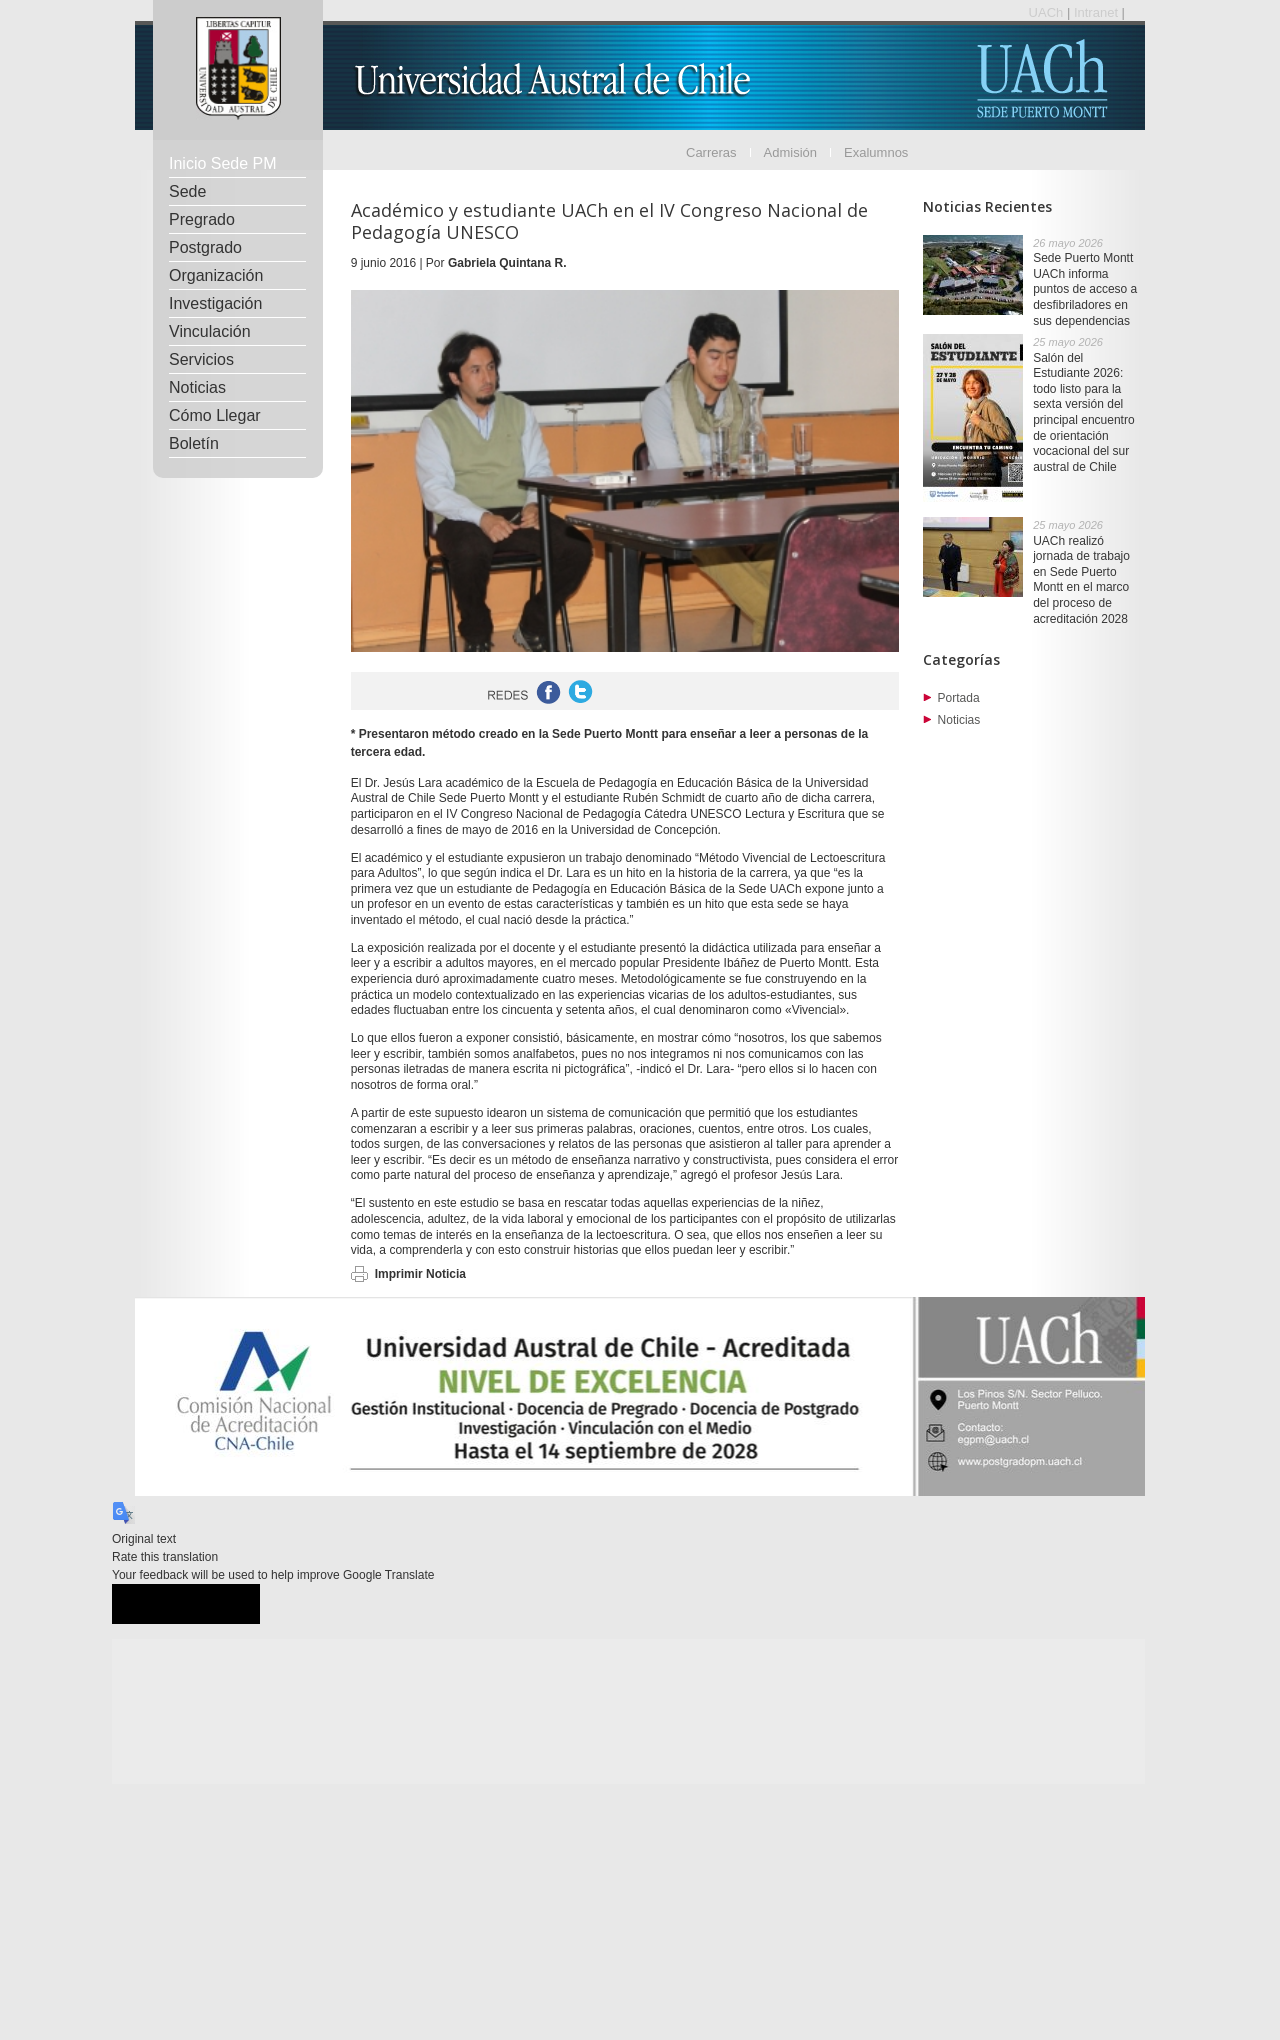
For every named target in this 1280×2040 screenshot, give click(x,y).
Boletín (194, 443)
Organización (216, 275)
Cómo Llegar (215, 415)
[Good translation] (149, 1604)
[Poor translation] (223, 1604)
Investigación (215, 303)
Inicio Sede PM (223, 163)
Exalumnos (876, 152)
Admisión (790, 152)
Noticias (197, 387)
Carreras (711, 152)
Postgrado (205, 247)
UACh (1048, 12)
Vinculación (210, 331)
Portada (959, 698)
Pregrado (202, 219)
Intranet (1098, 12)
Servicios (201, 359)
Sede (187, 191)
